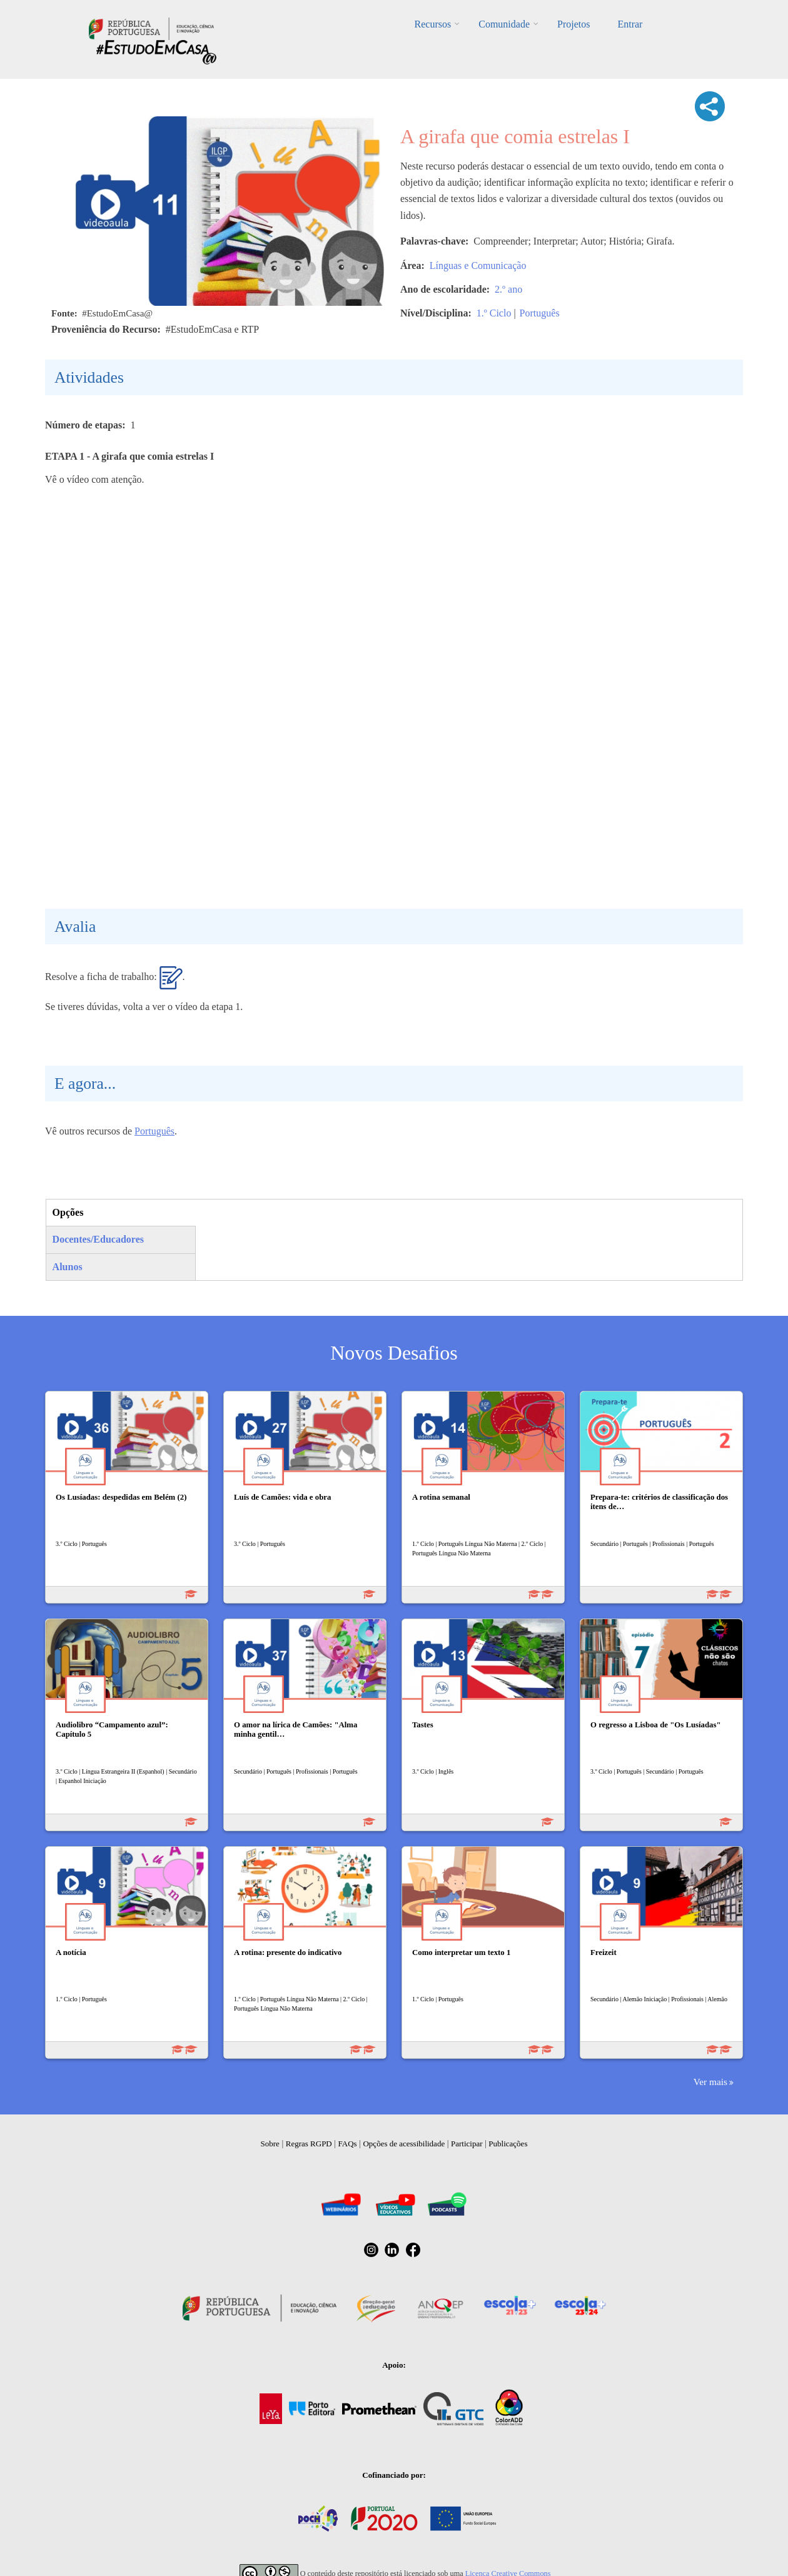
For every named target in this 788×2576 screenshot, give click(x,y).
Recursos (433, 24)
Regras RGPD (309, 2143)
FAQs (347, 2143)
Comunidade (504, 24)
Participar (467, 2143)
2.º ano (508, 289)
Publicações (507, 2143)
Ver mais (710, 2081)
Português (540, 313)
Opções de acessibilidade (404, 2143)
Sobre (270, 2143)
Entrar (629, 24)
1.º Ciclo (494, 313)
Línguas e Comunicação (478, 265)
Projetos (573, 24)
